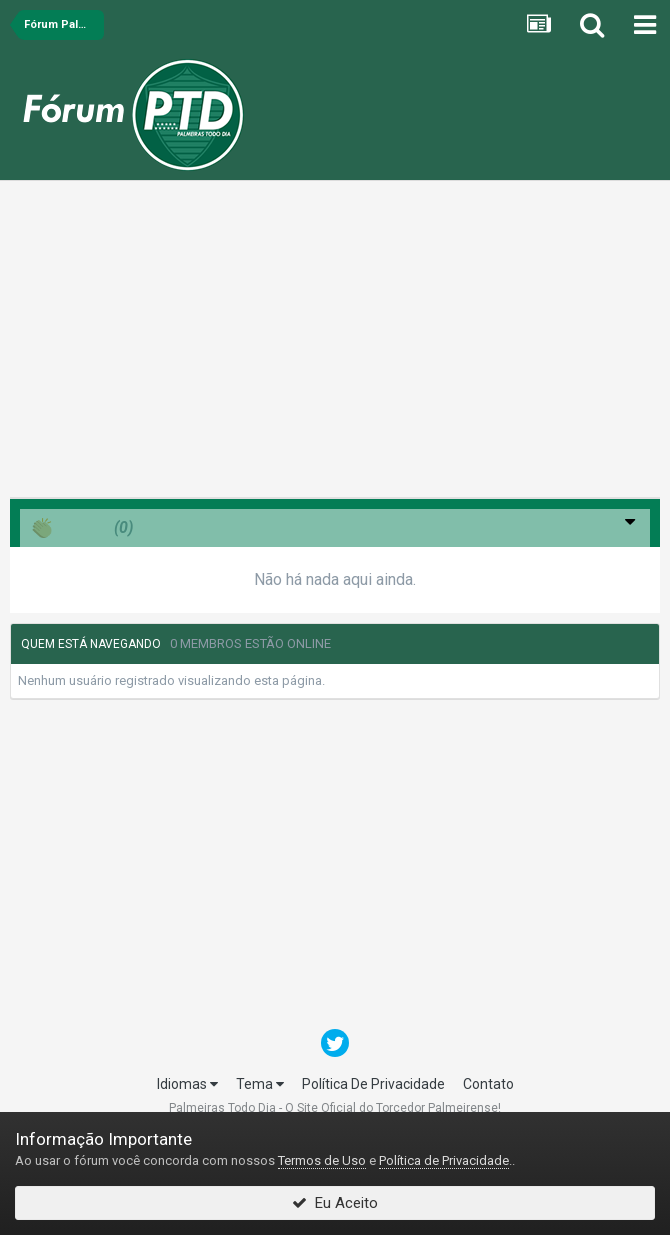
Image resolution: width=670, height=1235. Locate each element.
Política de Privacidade (444, 1160)
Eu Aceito (335, 1203)
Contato (488, 1084)
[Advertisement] (335, 344)
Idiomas (187, 1084)
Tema (260, 1084)
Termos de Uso (322, 1160)
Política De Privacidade (373, 1084)
